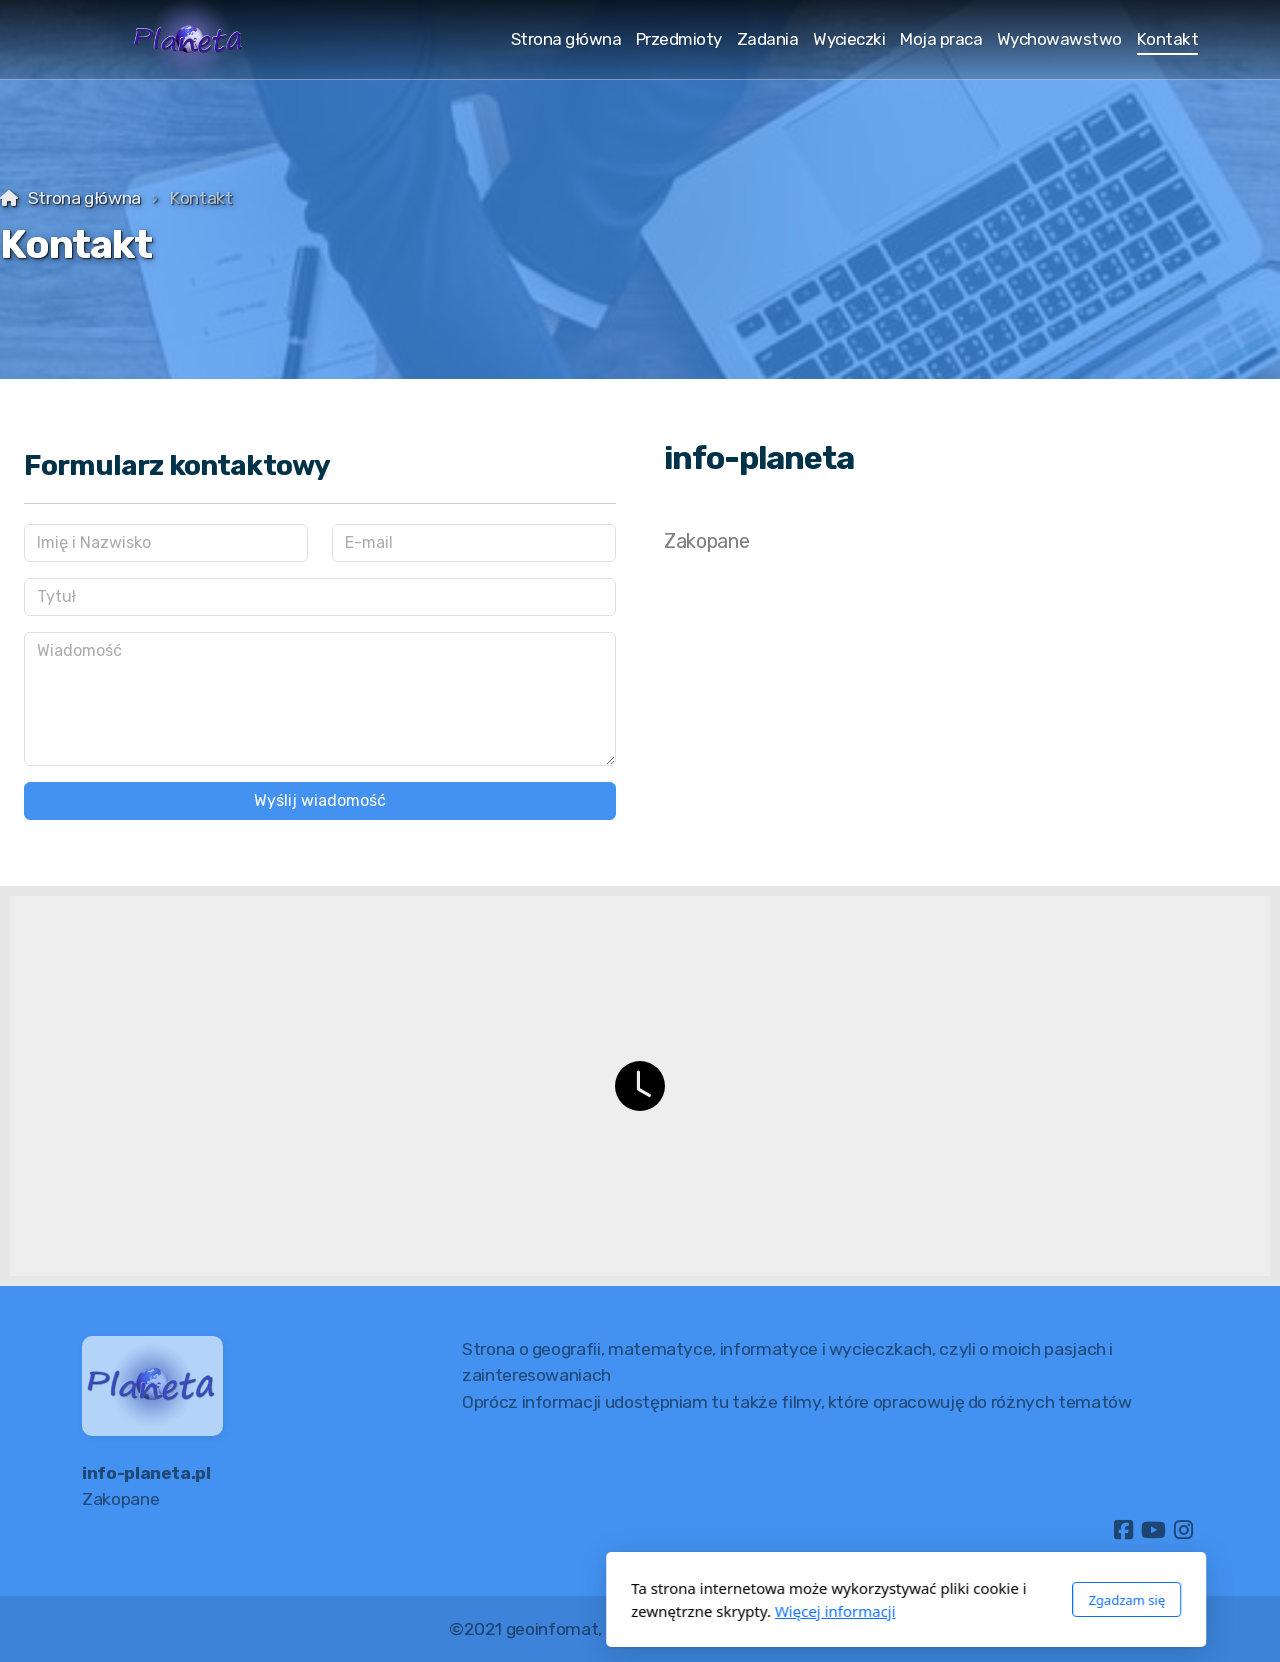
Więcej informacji (569, 1611)
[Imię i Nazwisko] (166, 543)
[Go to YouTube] (1153, 1530)
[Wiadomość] (320, 699)
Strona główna (84, 198)
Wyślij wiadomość (320, 800)
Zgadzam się (860, 1600)
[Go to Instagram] (1183, 1530)
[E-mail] (474, 543)
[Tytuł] (320, 597)
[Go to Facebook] (1123, 1530)
